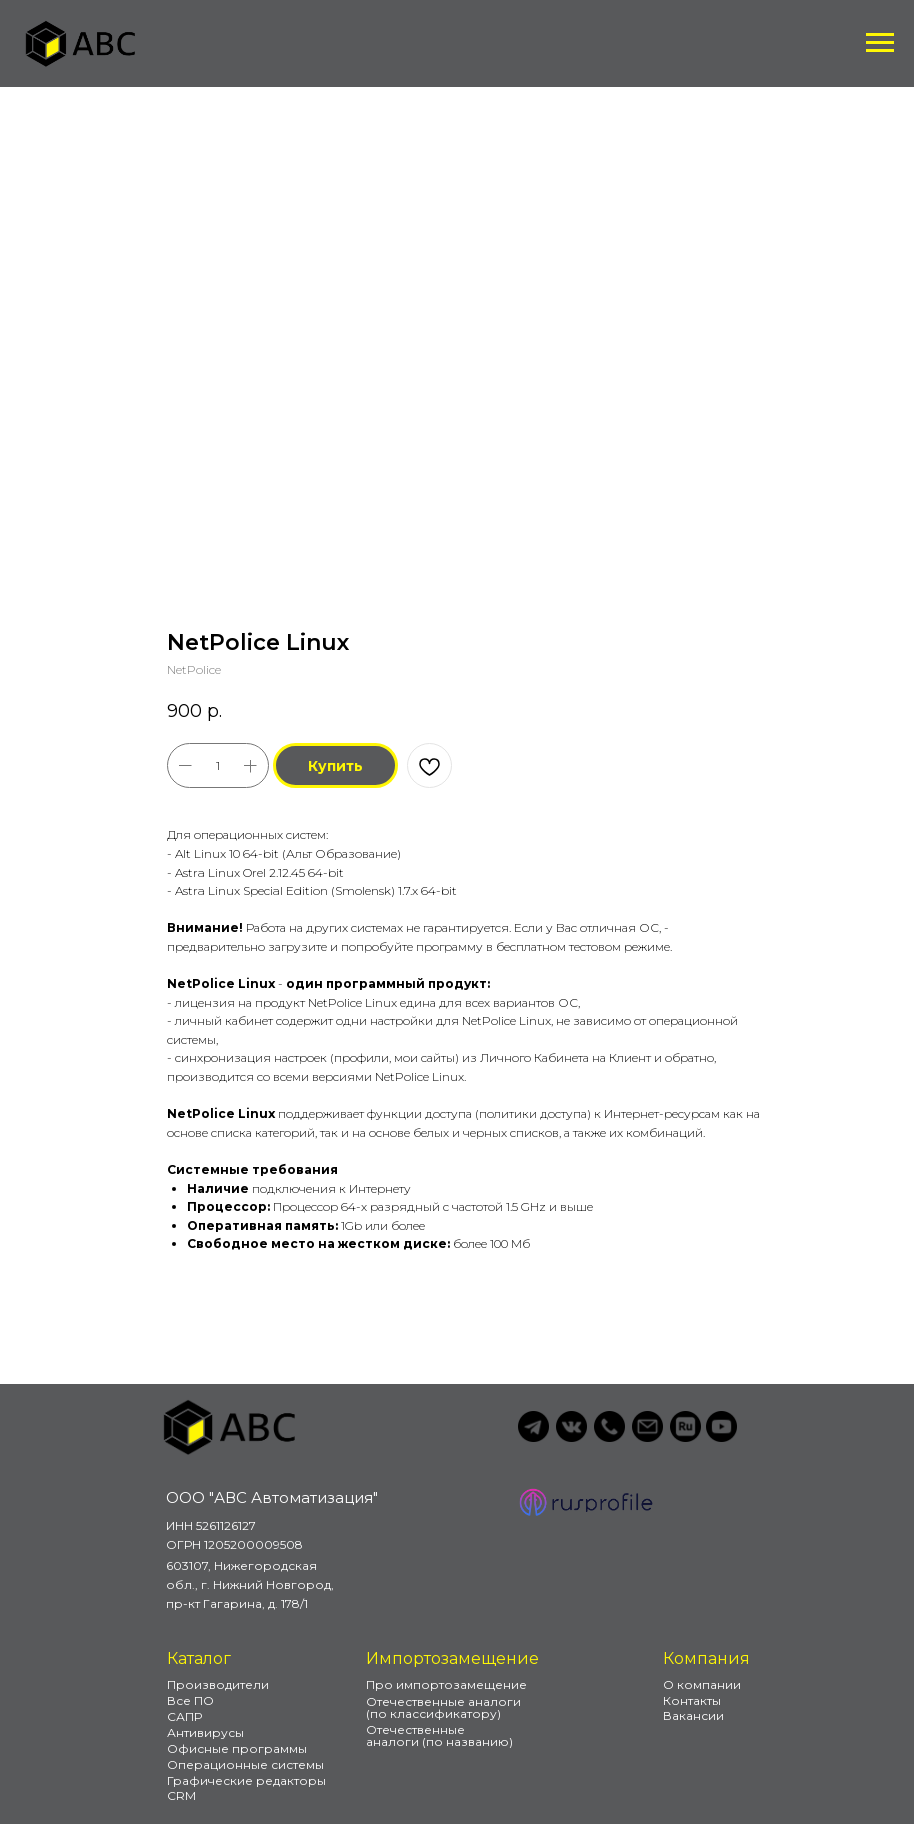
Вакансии (693, 1715)
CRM (181, 1795)
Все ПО (190, 1700)
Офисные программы (237, 1748)
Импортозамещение (452, 1658)
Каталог (199, 1658)
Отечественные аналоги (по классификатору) (443, 1707)
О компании (702, 1684)
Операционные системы (245, 1764)
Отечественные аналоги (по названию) (439, 1735)
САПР (184, 1716)
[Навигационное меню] (880, 43)
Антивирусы (205, 1732)
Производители (218, 1684)
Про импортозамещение (446, 1684)
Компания (706, 1658)
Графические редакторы (246, 1780)
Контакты (692, 1700)
